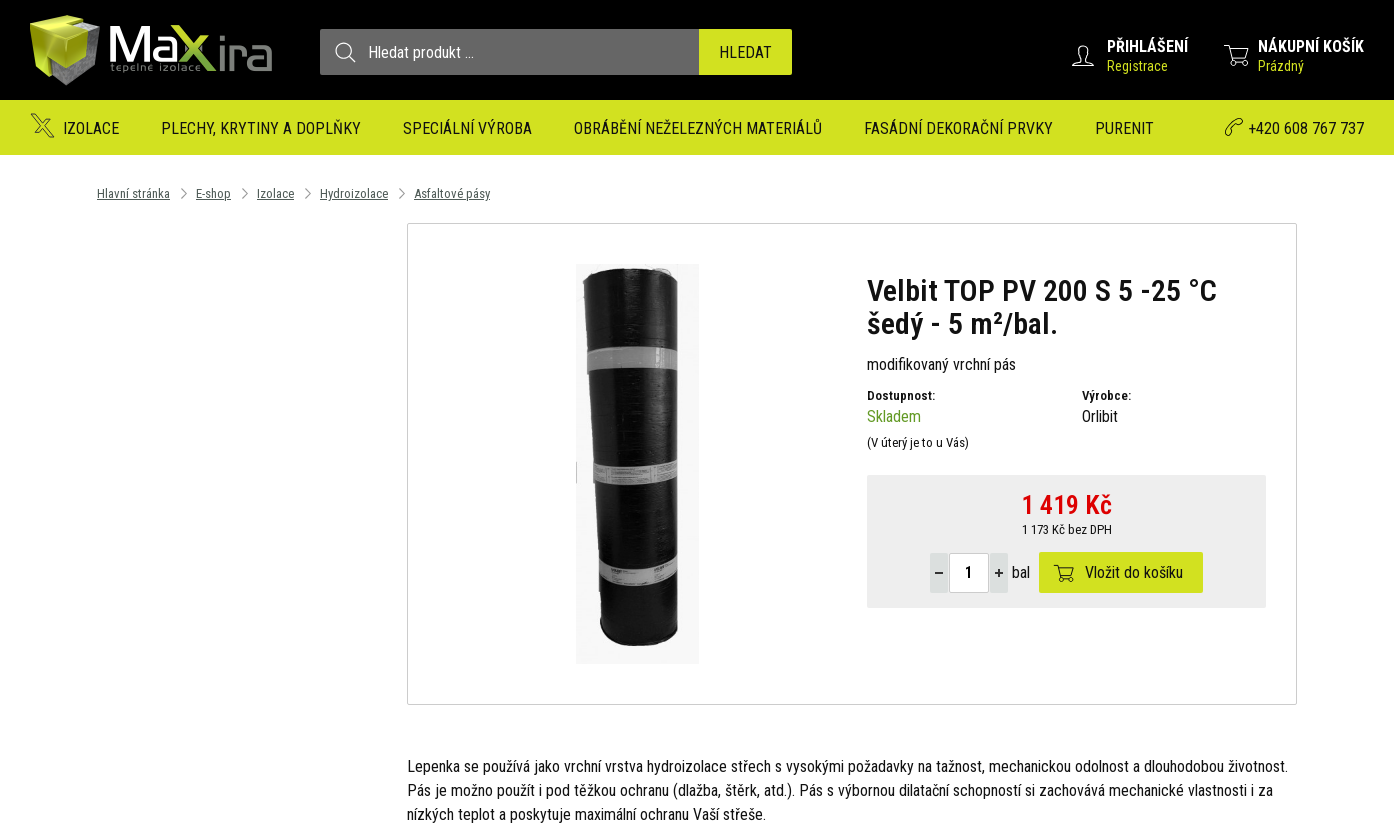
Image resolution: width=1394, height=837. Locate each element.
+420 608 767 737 (1306, 128)
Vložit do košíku (1134, 572)
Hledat (745, 52)
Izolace (91, 128)
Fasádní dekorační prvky (958, 128)
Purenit (1124, 128)
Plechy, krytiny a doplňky (261, 128)
